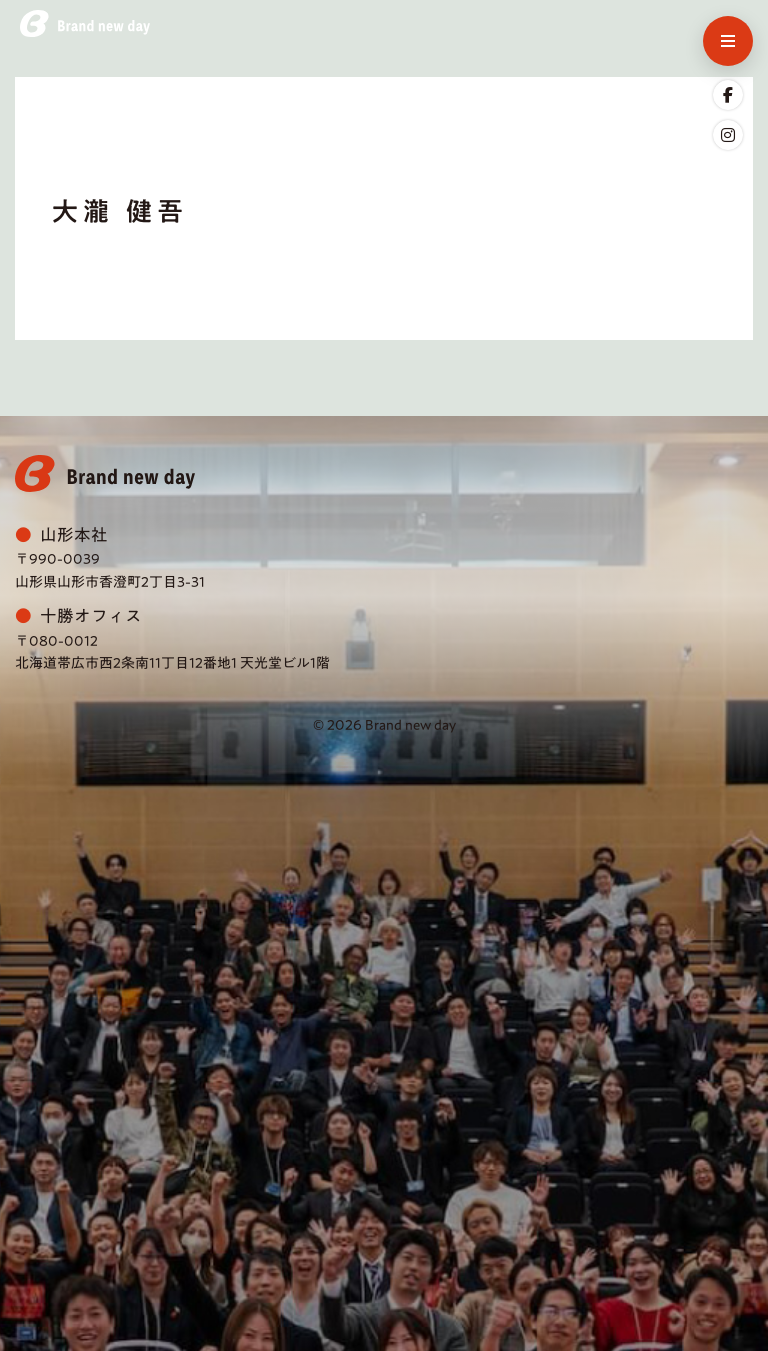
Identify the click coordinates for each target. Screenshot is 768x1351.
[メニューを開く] (728, 41)
